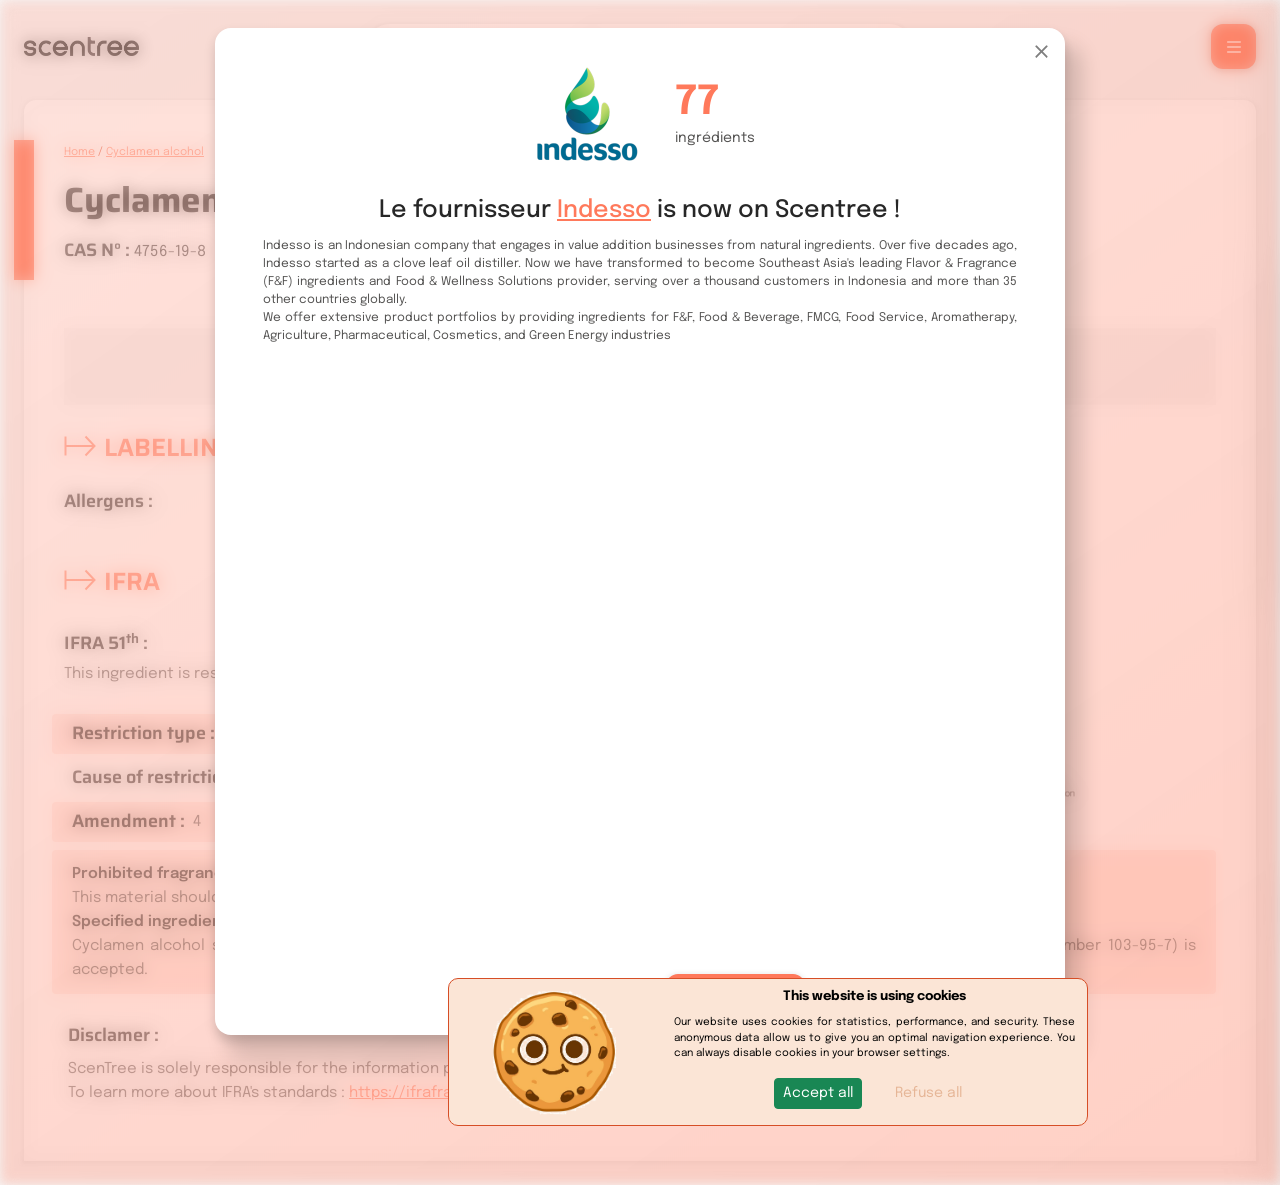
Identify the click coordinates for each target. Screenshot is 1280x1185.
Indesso (604, 210)
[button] (818, 1093)
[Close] (1041, 51)
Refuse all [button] (928, 1093)
